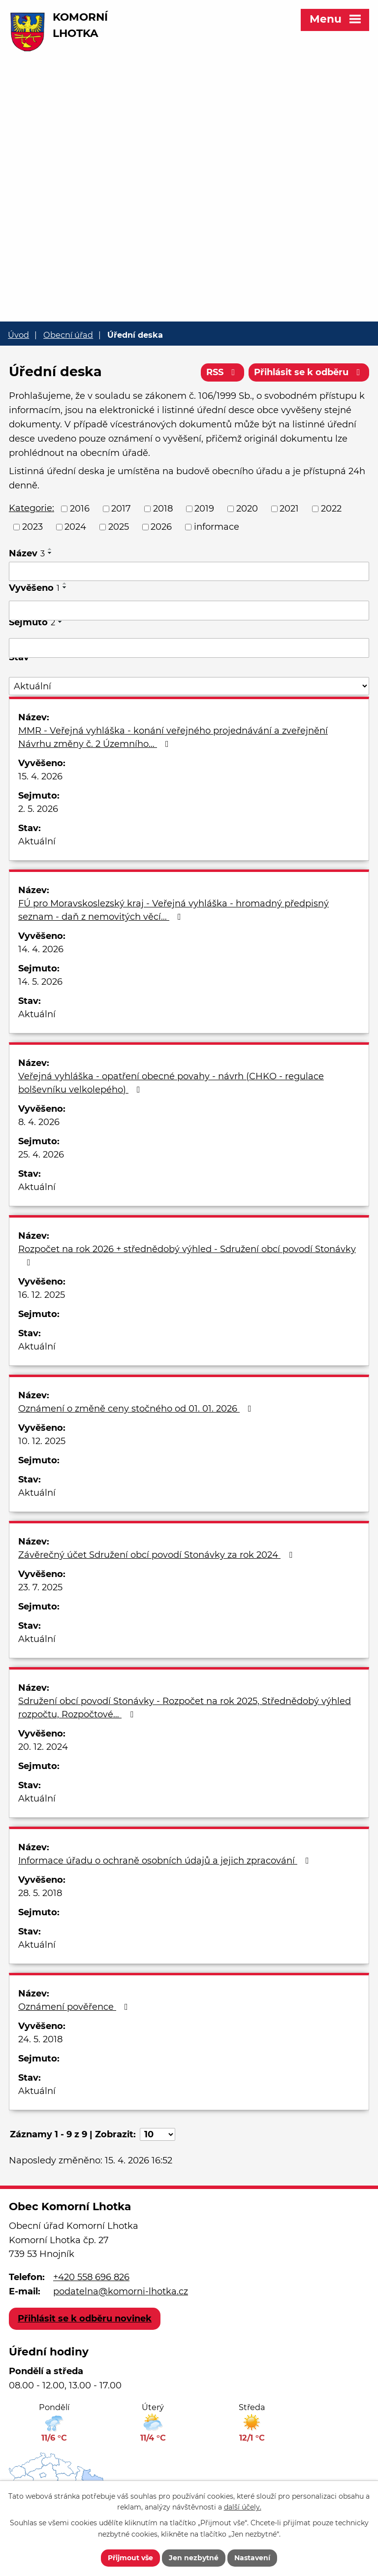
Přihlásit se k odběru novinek (85, 2318)
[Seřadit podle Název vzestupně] (50, 549)
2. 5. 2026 (38, 809)
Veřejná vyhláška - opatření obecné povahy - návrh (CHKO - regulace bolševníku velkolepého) (171, 1083)
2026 (161, 526)
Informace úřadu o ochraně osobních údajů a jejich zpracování (165, 1860)
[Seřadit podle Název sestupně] (50, 553)
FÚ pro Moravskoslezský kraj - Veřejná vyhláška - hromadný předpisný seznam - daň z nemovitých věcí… (173, 910)
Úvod (18, 335)
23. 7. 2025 (40, 1587)
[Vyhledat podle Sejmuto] (189, 648)
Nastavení (252, 2557)
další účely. (242, 2507)
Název (27, 553)
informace (216, 526)
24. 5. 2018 (40, 2039)
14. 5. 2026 (40, 981)
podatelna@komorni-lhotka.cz (120, 2291)
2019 (204, 508)
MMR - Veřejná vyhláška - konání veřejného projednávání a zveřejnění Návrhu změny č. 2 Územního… (173, 737)
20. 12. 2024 (43, 1746)
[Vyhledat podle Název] (189, 571)
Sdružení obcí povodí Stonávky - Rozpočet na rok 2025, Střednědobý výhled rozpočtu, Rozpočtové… (184, 1708)
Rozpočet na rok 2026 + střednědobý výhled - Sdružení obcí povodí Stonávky (187, 1255)
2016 (80, 508)
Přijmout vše (130, 2557)
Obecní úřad (68, 335)
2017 (121, 508)
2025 (118, 526)
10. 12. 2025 (41, 1441)
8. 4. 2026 (39, 1122)
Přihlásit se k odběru (309, 372)
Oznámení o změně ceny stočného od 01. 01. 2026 (136, 1408)
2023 (32, 526)
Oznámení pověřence (75, 2006)
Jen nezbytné (194, 2557)
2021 (289, 508)
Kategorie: (31, 508)
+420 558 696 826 (91, 2277)
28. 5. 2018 (40, 1893)
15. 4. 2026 (40, 776)
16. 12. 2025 (41, 1294)
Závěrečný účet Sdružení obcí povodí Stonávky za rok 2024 (157, 1554)
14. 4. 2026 (40, 949)
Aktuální (37, 841)
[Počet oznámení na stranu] (157, 2134)
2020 (247, 508)
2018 (163, 508)
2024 (75, 526)
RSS (222, 372)
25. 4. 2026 (41, 1154)
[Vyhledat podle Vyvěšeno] (189, 610)
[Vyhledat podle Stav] (189, 686)
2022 (331, 508)
